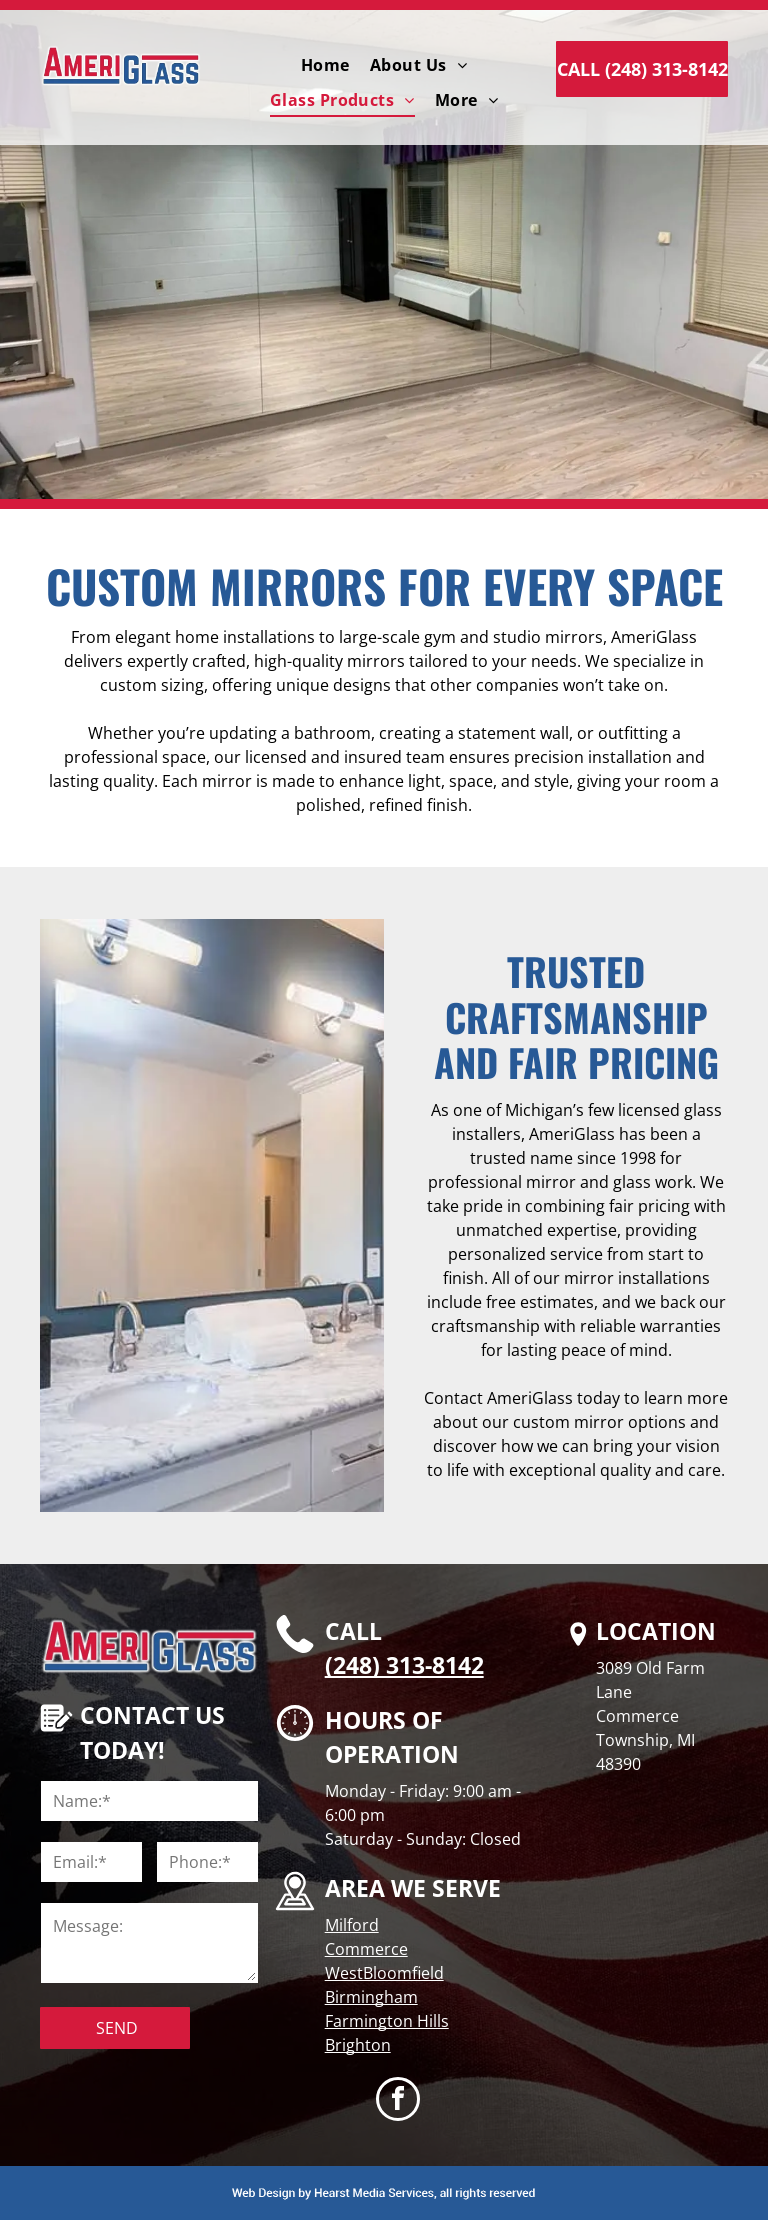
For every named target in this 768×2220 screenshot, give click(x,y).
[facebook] (398, 2101)
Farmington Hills (387, 2021)
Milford (352, 1925)
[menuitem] (325, 65)
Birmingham (371, 1997)
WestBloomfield (384, 1973)
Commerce (366, 1949)
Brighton (358, 2045)
